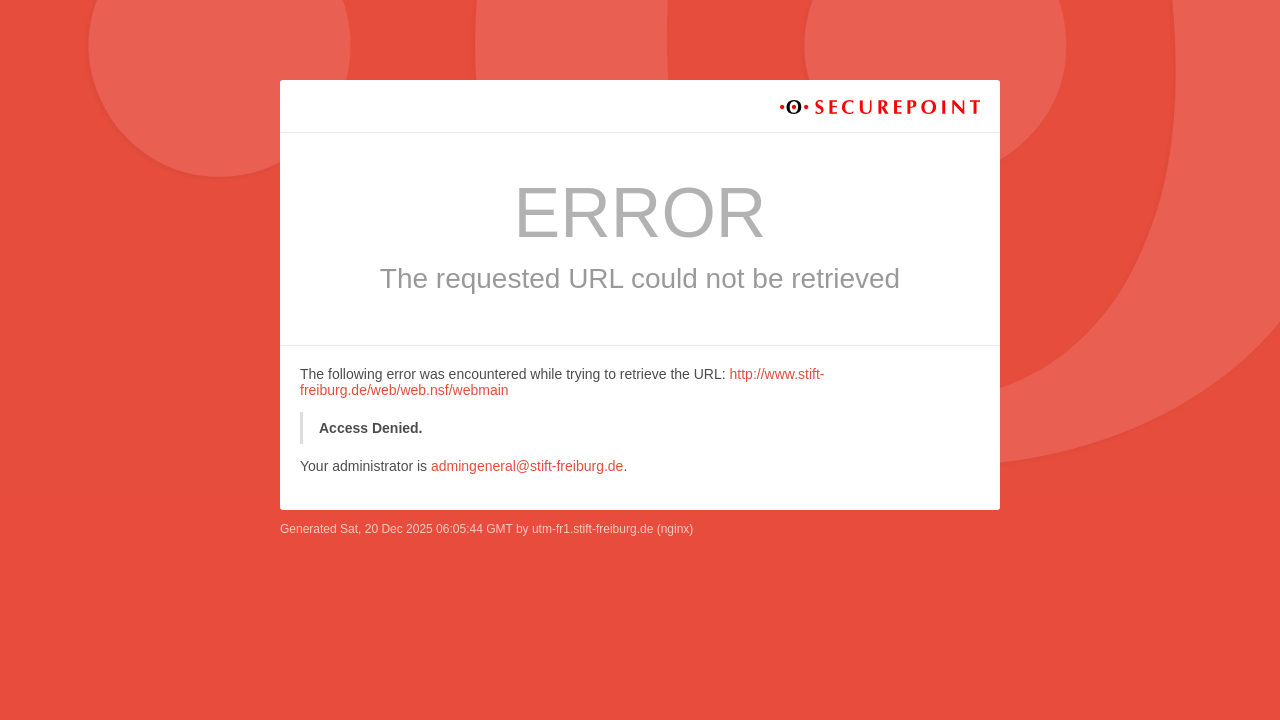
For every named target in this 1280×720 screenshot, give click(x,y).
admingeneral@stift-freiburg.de (527, 466)
